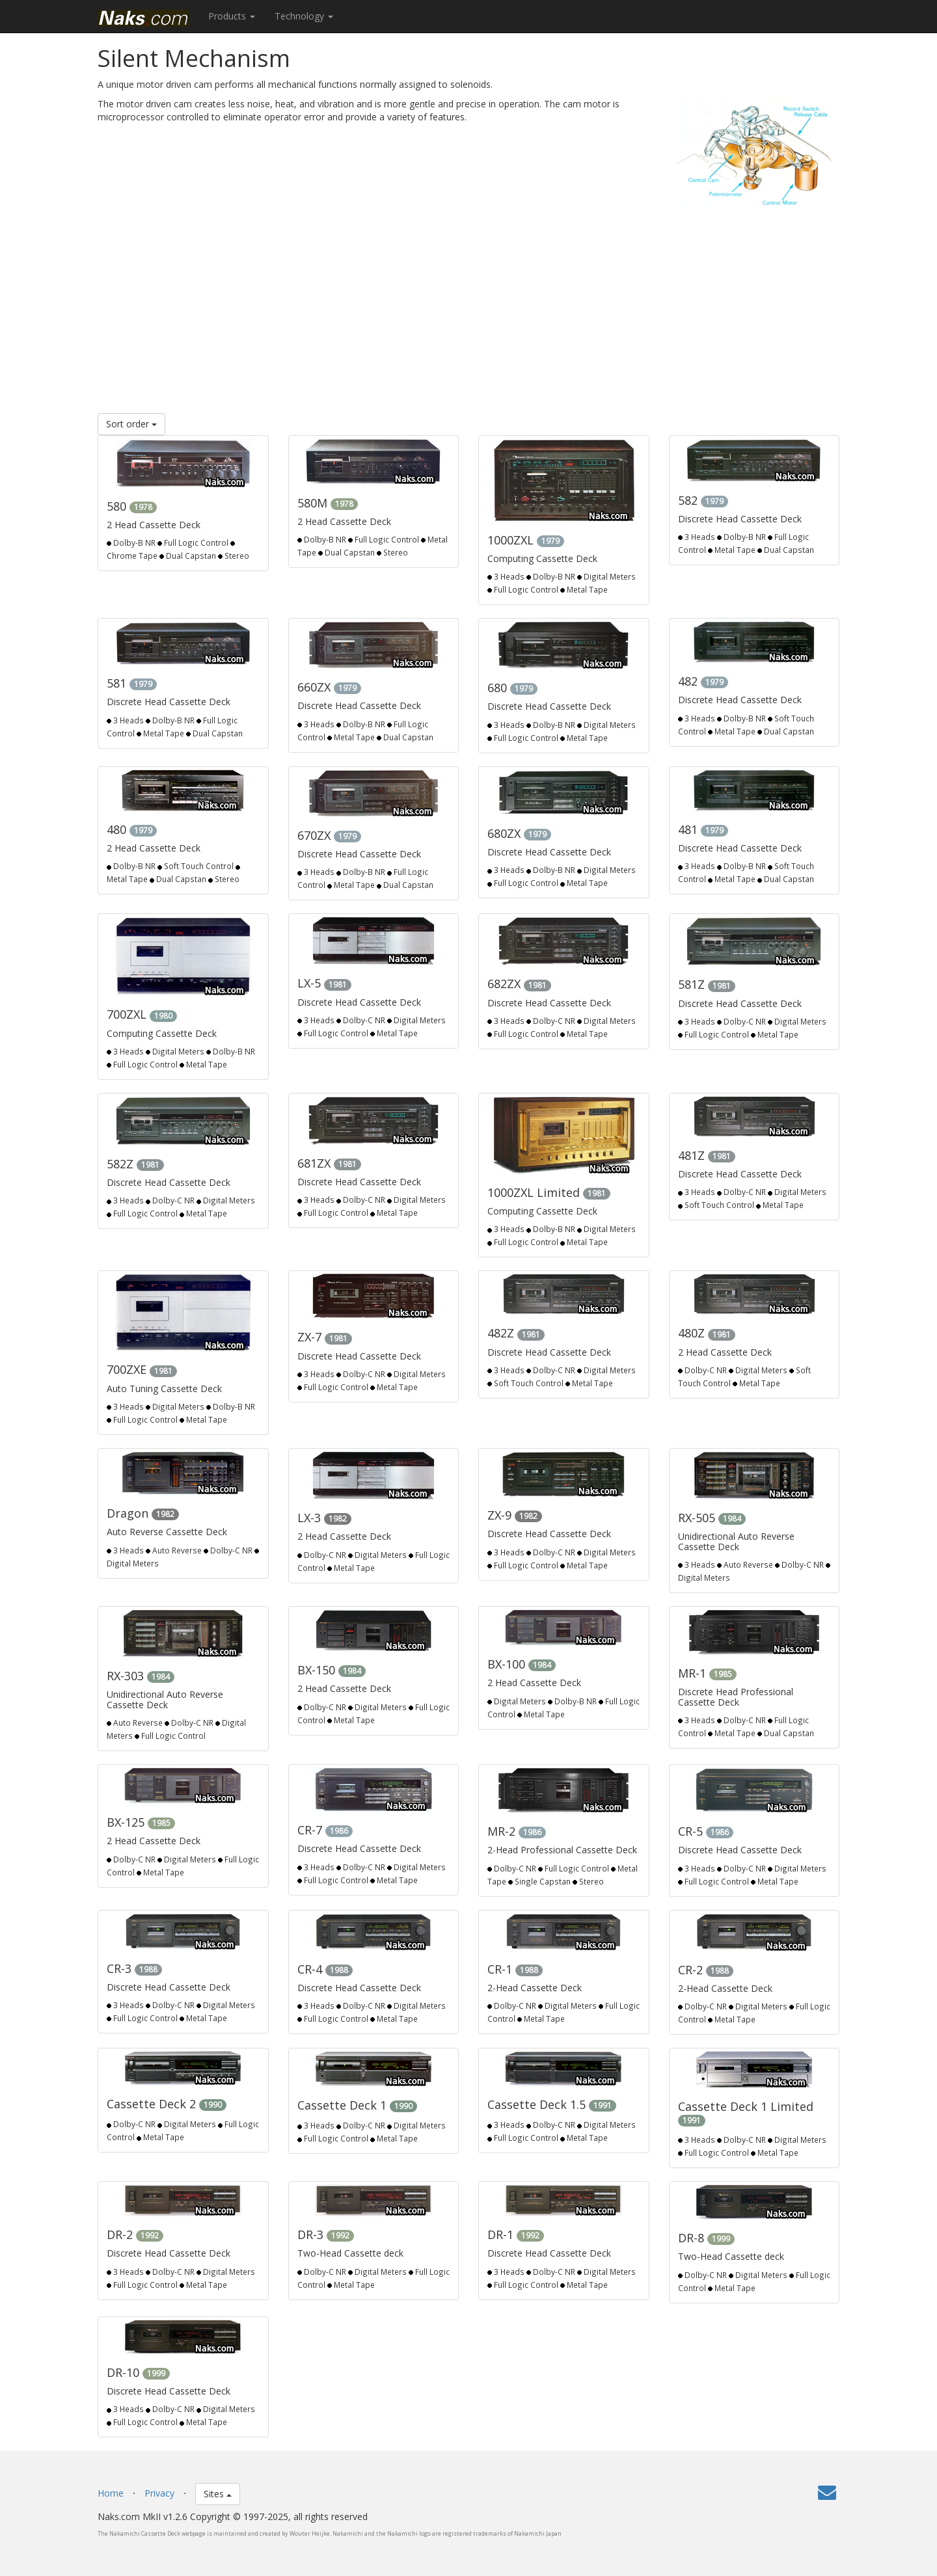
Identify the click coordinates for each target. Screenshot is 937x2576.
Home (111, 2493)
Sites (218, 2494)
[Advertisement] (468, 309)
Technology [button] (304, 16)
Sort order (131, 424)
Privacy (159, 2493)
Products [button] (231, 16)
